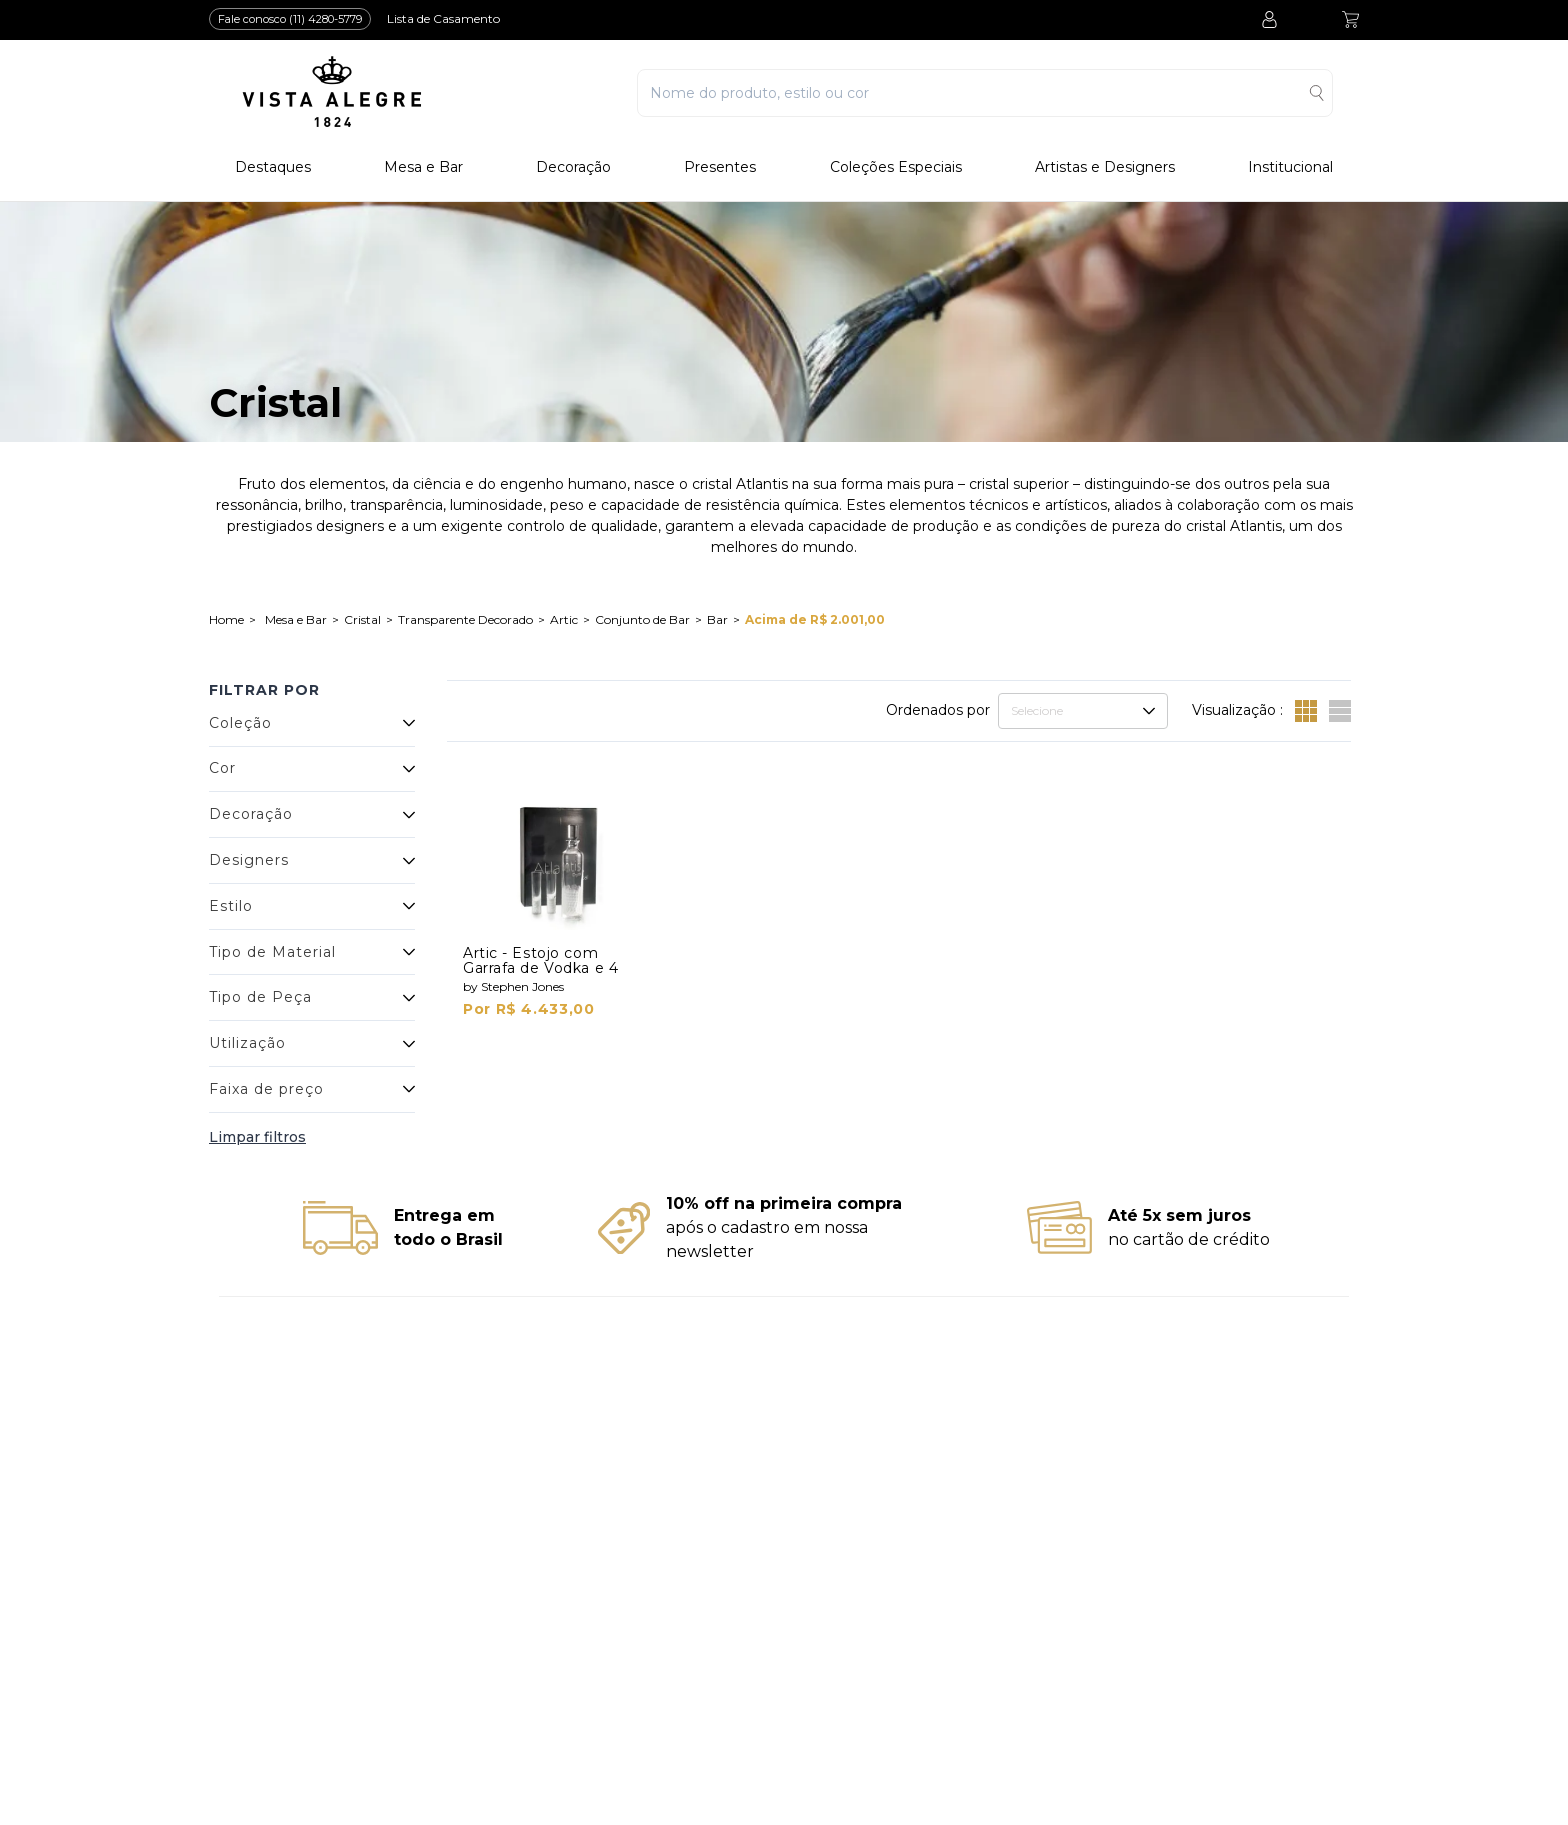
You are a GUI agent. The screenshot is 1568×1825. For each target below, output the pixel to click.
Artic (564, 619)
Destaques (273, 167)
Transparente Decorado (465, 619)
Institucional (1290, 167)
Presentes (720, 167)
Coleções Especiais (896, 167)
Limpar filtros (257, 1137)
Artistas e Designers (1105, 167)
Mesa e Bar (423, 167)
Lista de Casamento (443, 18)
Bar (717, 619)
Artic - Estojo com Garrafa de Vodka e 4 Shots (540, 968)
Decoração (573, 167)
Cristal (362, 619)
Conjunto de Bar (642, 619)
